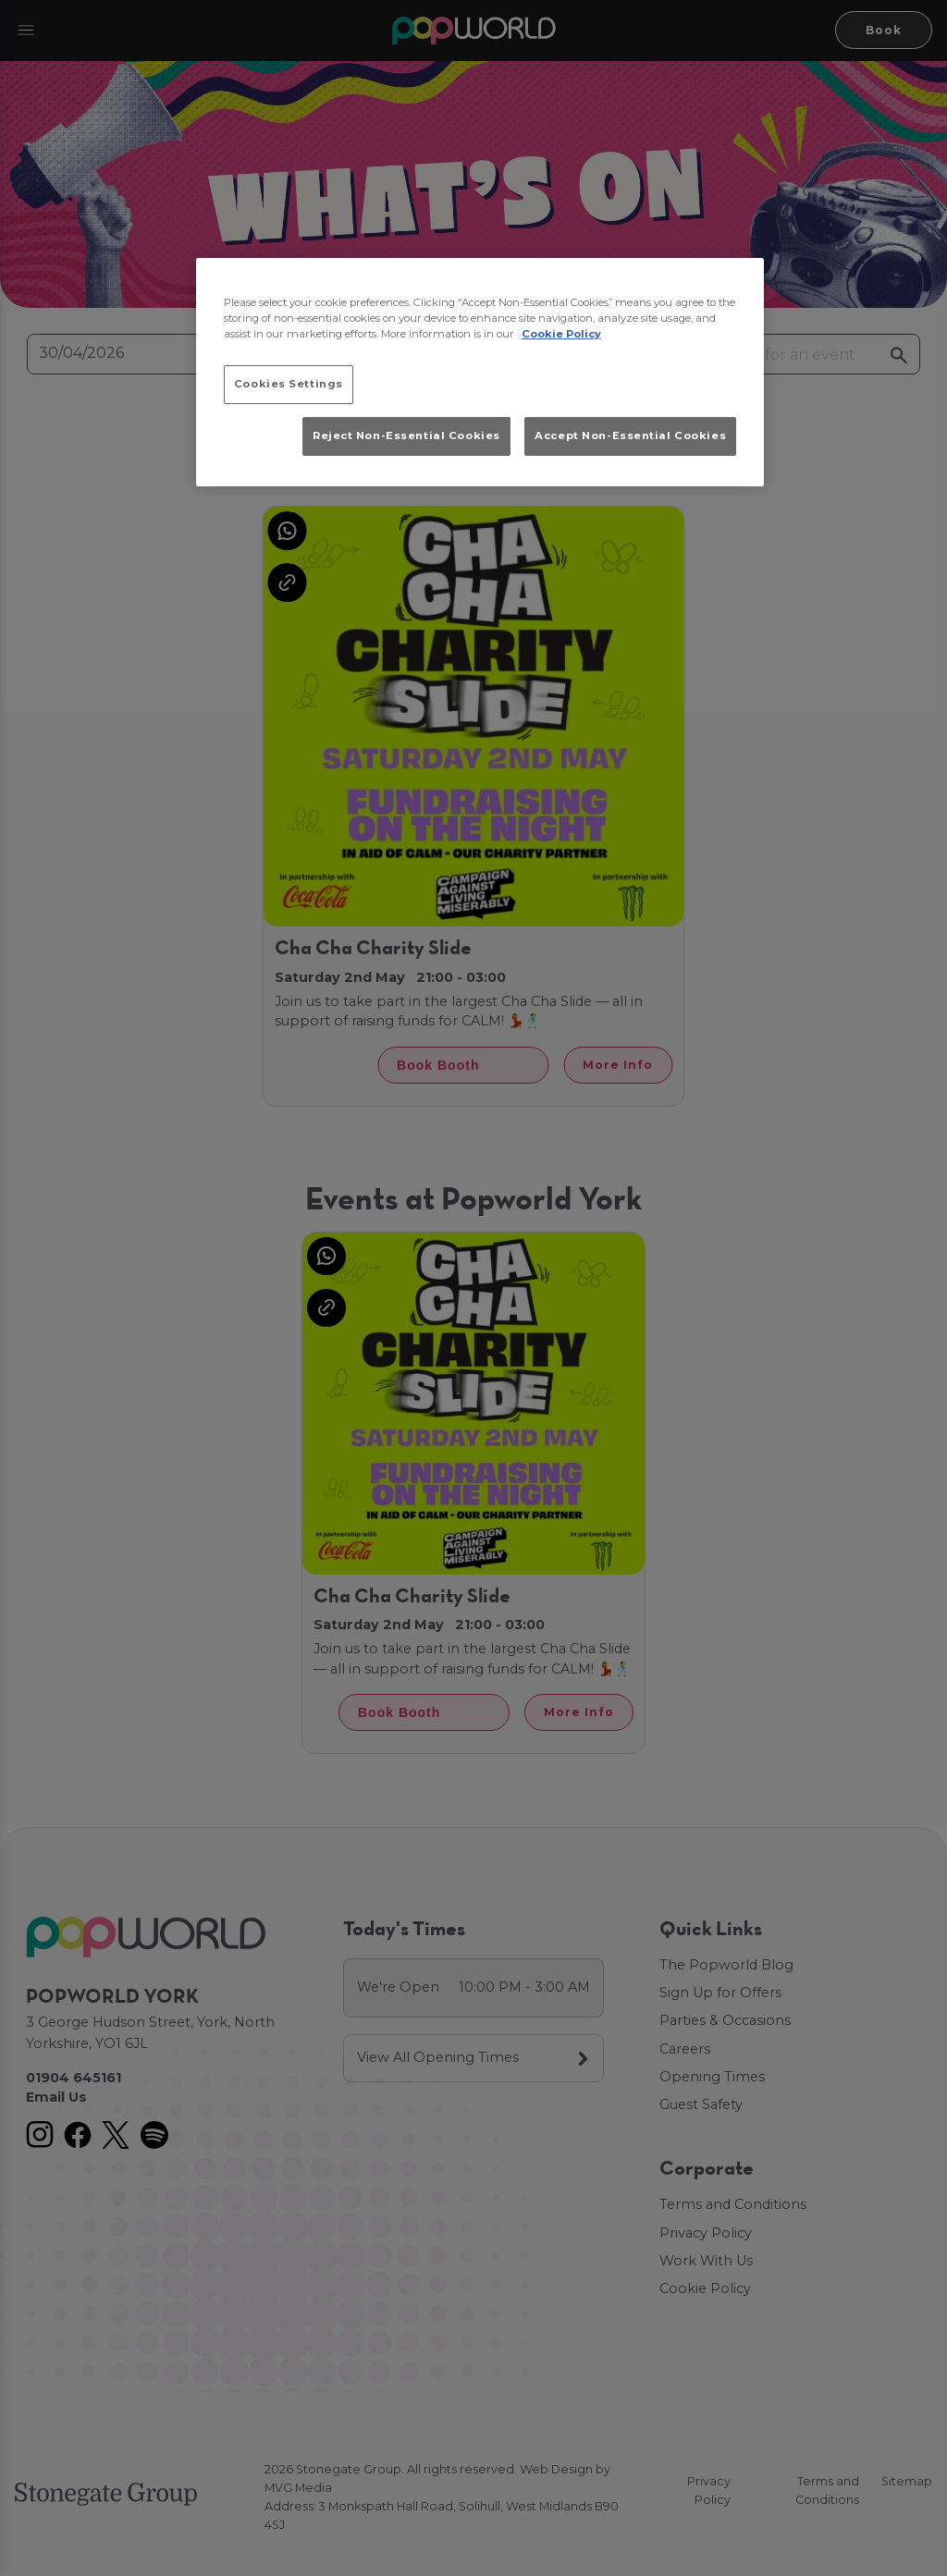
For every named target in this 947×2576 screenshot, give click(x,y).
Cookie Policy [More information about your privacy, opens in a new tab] (561, 333)
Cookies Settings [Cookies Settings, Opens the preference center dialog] (288, 383)
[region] (480, 372)
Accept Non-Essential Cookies (630, 435)
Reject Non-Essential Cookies (406, 435)
